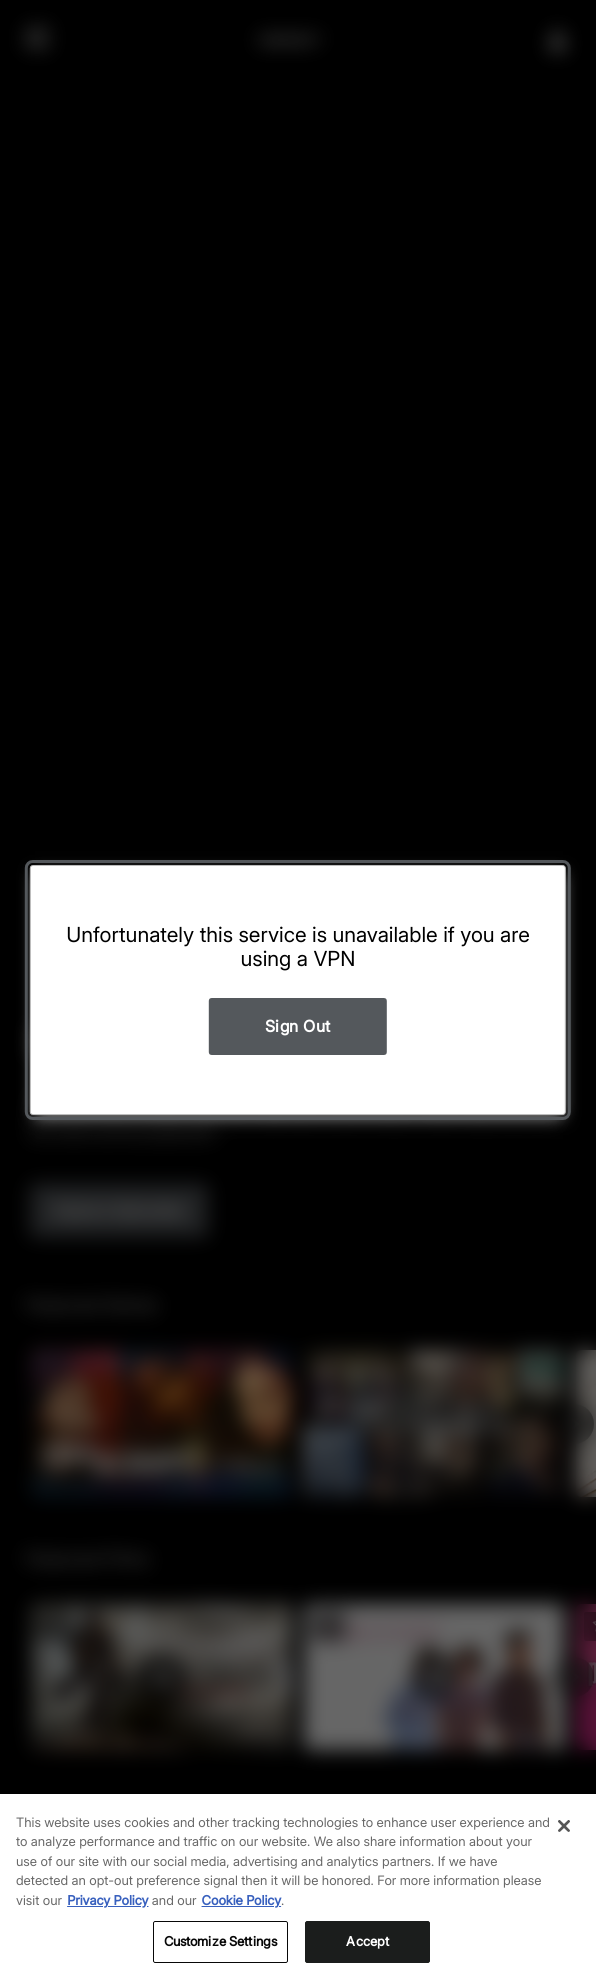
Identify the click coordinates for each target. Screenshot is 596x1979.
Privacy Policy (107, 1901)
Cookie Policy (242, 1901)
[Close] (564, 1826)
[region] (298, 1886)
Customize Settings (220, 1941)
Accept (367, 1941)
